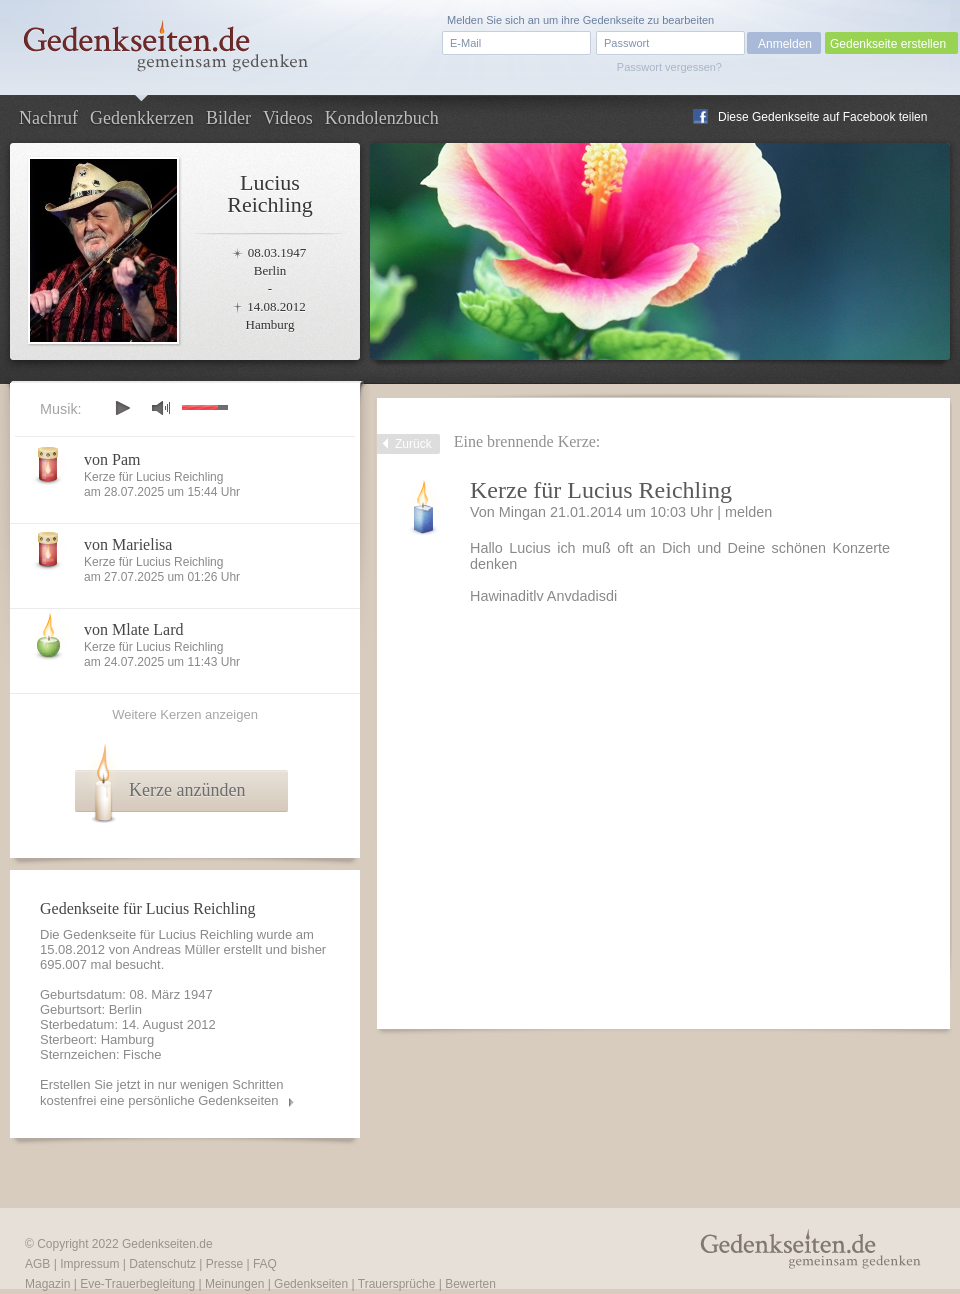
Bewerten (470, 1284)
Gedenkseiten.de (167, 1244)
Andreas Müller (176, 949)
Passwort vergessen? (669, 67)
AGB (37, 1264)
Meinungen (234, 1284)
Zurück (413, 444)
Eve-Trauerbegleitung (137, 1284)
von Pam (112, 459)
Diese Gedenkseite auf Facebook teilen (822, 117)
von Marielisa (128, 544)
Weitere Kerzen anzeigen (185, 714)
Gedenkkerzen (142, 118)
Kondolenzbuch (382, 118)
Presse (224, 1264)
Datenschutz (162, 1264)
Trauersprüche (397, 1284)
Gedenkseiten (311, 1284)
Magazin (47, 1284)
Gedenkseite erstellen (888, 44)
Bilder (228, 118)
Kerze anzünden (187, 790)
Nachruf (48, 118)
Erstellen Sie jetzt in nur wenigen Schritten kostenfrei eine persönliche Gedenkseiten (162, 1092)
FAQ (265, 1264)
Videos (288, 118)
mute (161, 407)
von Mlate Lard (134, 629)
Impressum (89, 1264)
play (122, 408)
